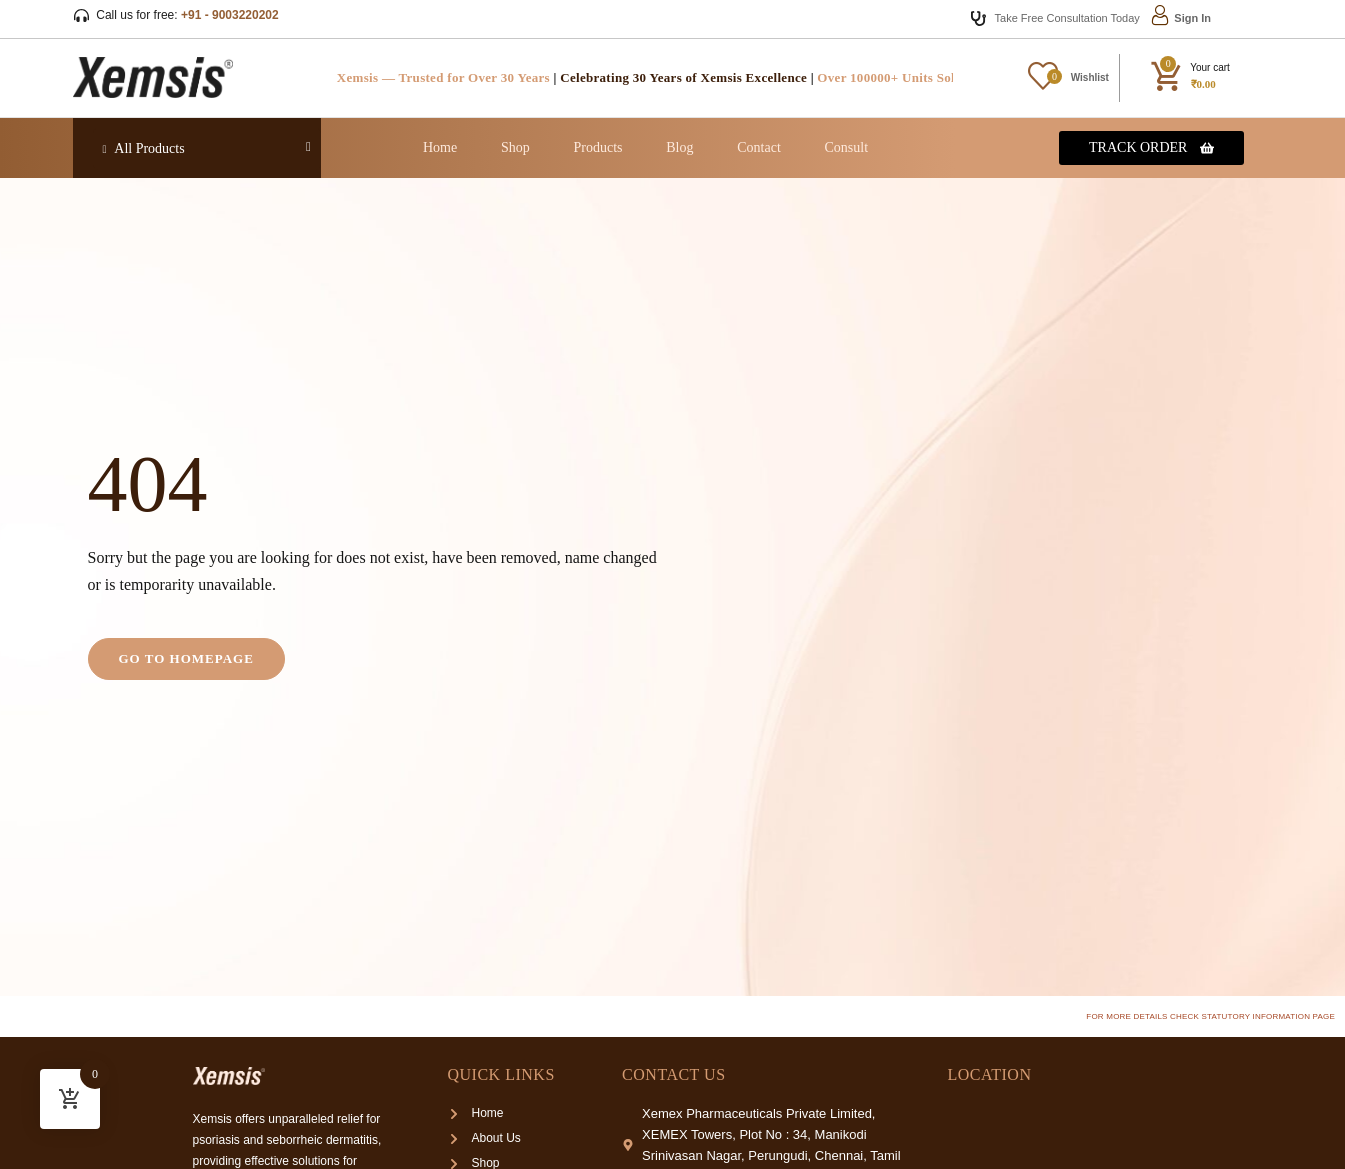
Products (598, 147)
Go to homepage (186, 658)
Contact (759, 147)
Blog (679, 147)
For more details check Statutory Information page (1210, 1016)
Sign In (1192, 18)
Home (440, 147)
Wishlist (1090, 77)
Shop (515, 147)
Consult (847, 147)
